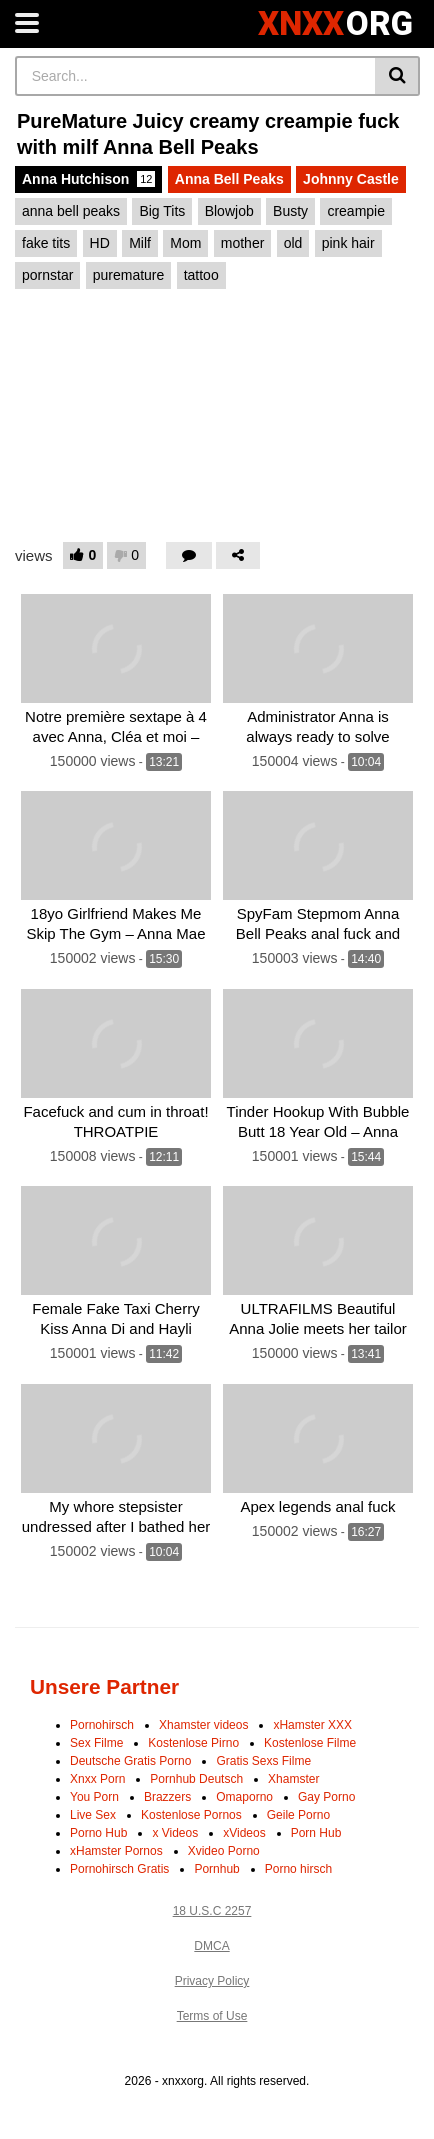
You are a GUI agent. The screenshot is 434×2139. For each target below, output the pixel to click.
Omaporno (244, 1797)
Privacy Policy (212, 1981)
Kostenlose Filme (310, 1743)
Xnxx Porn (97, 1779)
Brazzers (167, 1797)
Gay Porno (326, 1797)
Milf (140, 243)
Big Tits (162, 211)
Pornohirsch (102, 1725)
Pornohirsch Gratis (119, 1869)
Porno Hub (98, 1833)
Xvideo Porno (224, 1851)
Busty (290, 211)
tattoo (201, 275)
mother (243, 243)
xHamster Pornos (116, 1851)
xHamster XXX (312, 1725)
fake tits (46, 243)
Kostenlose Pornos (191, 1815)
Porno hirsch (298, 1869)
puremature (129, 275)
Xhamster (293, 1779)
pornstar (47, 275)
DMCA (211, 1946)
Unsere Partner (104, 1686)
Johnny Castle (351, 179)
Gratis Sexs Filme (263, 1761)
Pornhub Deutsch (196, 1779)
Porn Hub (316, 1833)
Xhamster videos (203, 1725)
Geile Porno (298, 1815)
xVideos (244, 1833)
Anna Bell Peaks (229, 179)
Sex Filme (96, 1743)
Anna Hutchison (88, 179)
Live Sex (93, 1815)
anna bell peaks (71, 211)
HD (100, 243)
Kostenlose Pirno (193, 1743)
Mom (185, 243)
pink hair (348, 243)
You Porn (94, 1797)
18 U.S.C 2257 (212, 1911)
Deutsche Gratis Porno (130, 1761)
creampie (356, 211)
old (293, 243)
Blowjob (229, 211)
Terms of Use (212, 2016)
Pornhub (216, 1869)
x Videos (175, 1833)
